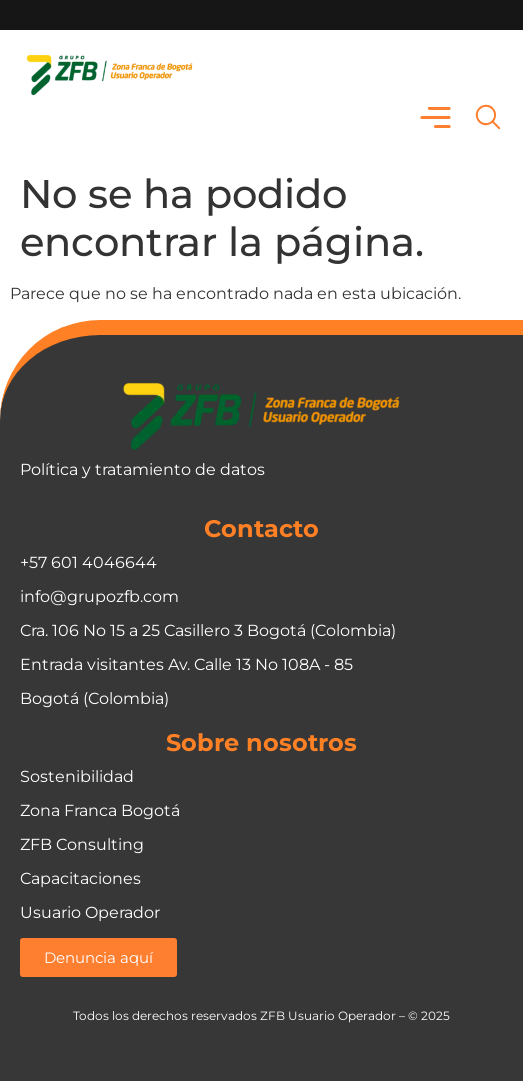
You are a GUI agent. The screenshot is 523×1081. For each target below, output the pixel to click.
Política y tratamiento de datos (142, 469)
